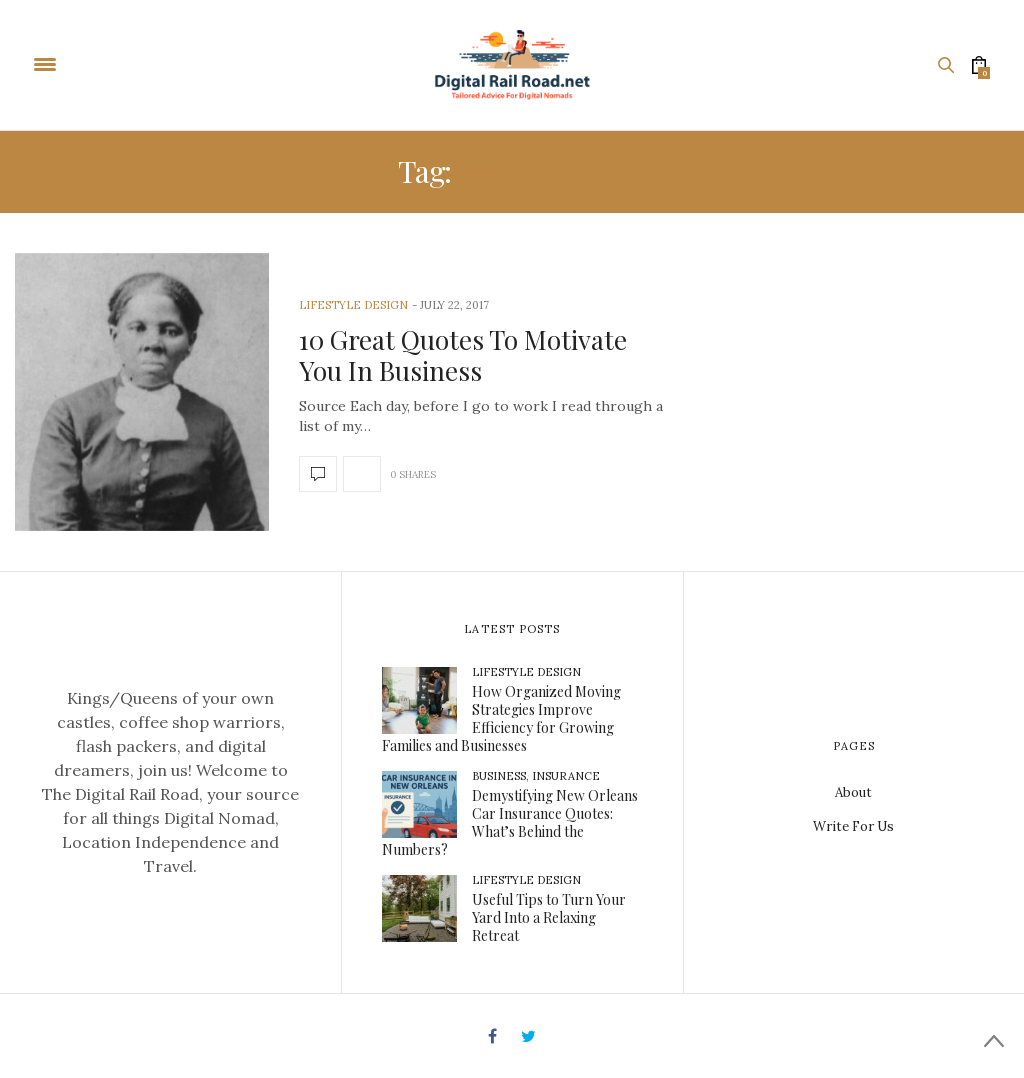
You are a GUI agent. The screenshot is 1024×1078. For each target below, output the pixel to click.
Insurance (566, 776)
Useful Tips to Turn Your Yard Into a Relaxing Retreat (549, 917)
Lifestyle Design (353, 305)
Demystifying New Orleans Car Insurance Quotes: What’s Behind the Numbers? (510, 822)
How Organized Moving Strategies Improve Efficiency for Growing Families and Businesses (501, 718)
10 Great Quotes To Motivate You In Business (463, 355)
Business (499, 776)
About (853, 792)
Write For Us (853, 826)
